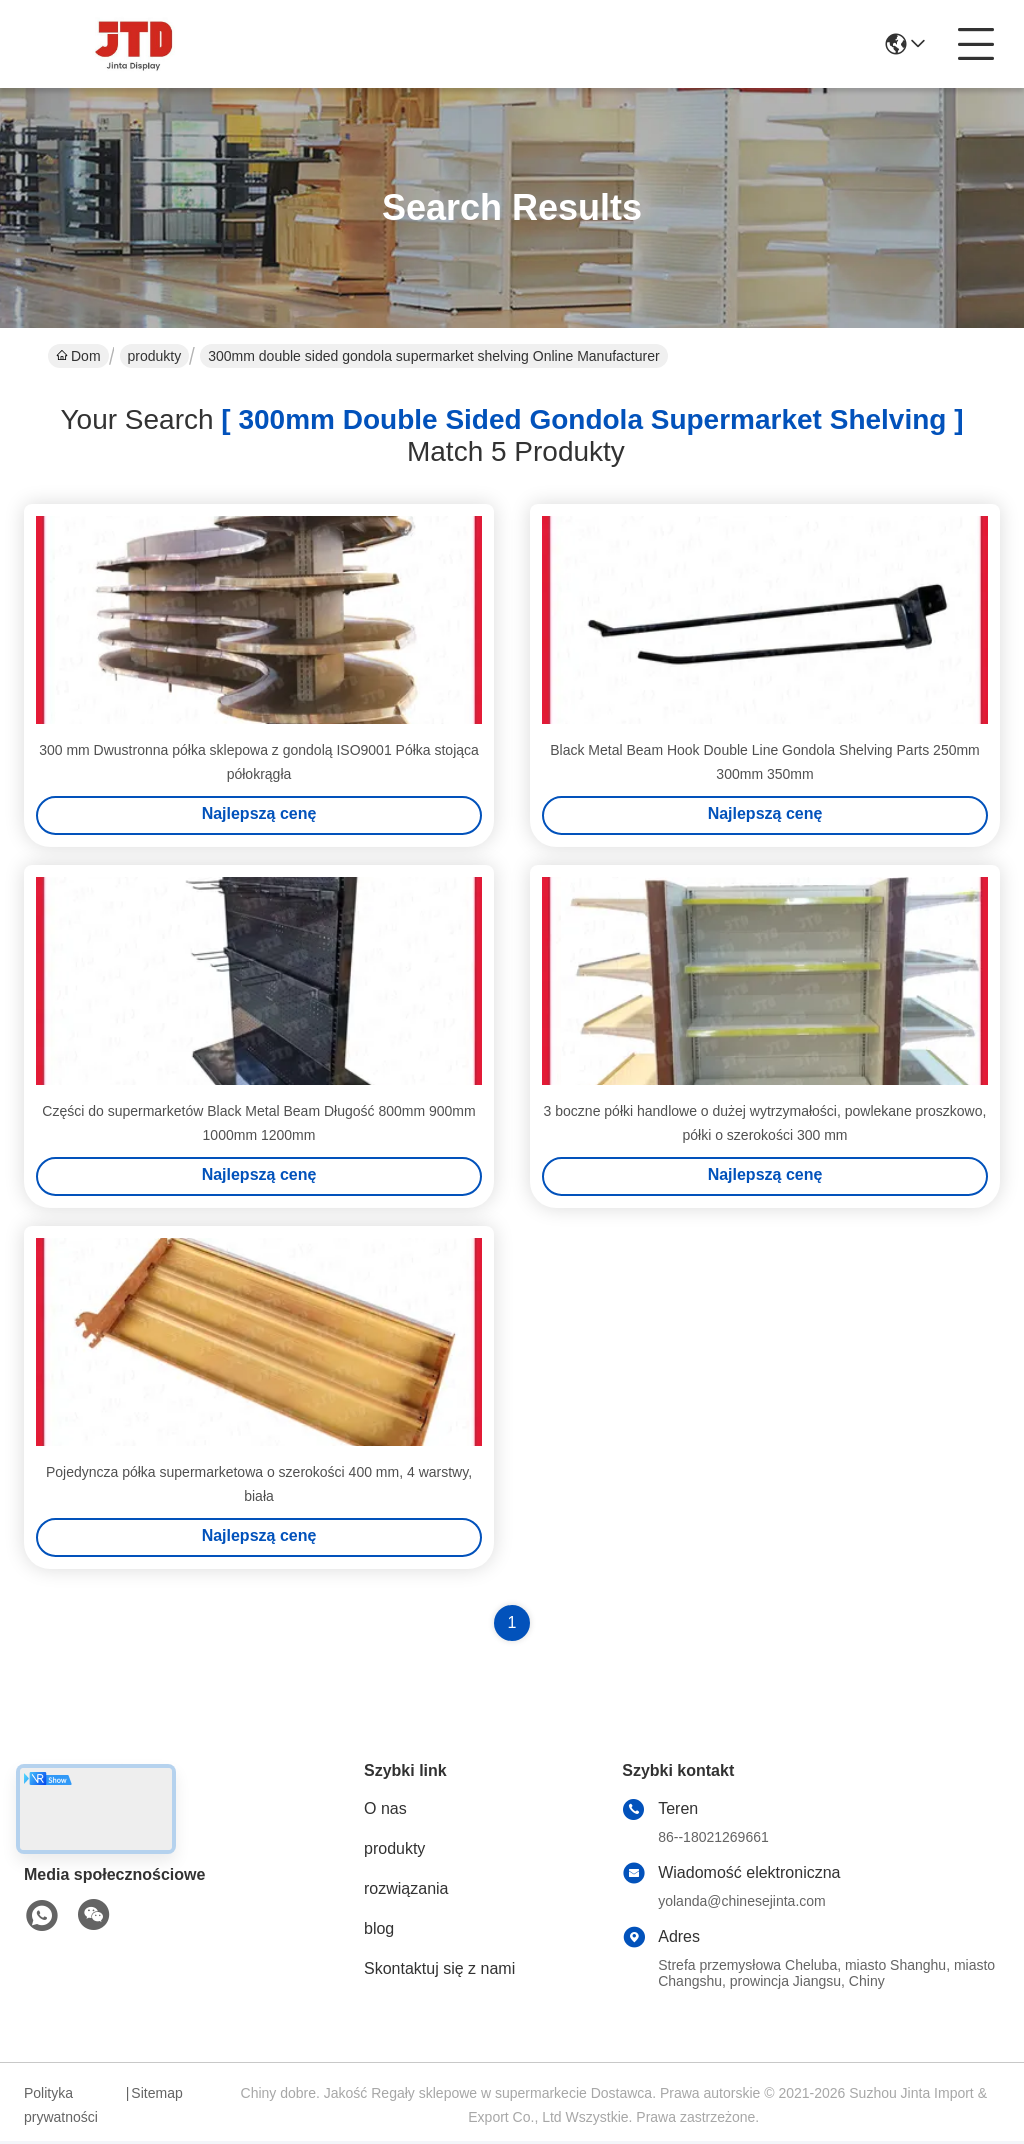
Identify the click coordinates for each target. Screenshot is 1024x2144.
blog (379, 1931)
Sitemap (156, 2096)
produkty (155, 356)
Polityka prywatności (61, 2108)
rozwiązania (406, 1891)
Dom (78, 356)
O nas (385, 1811)
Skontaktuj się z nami (439, 1971)
